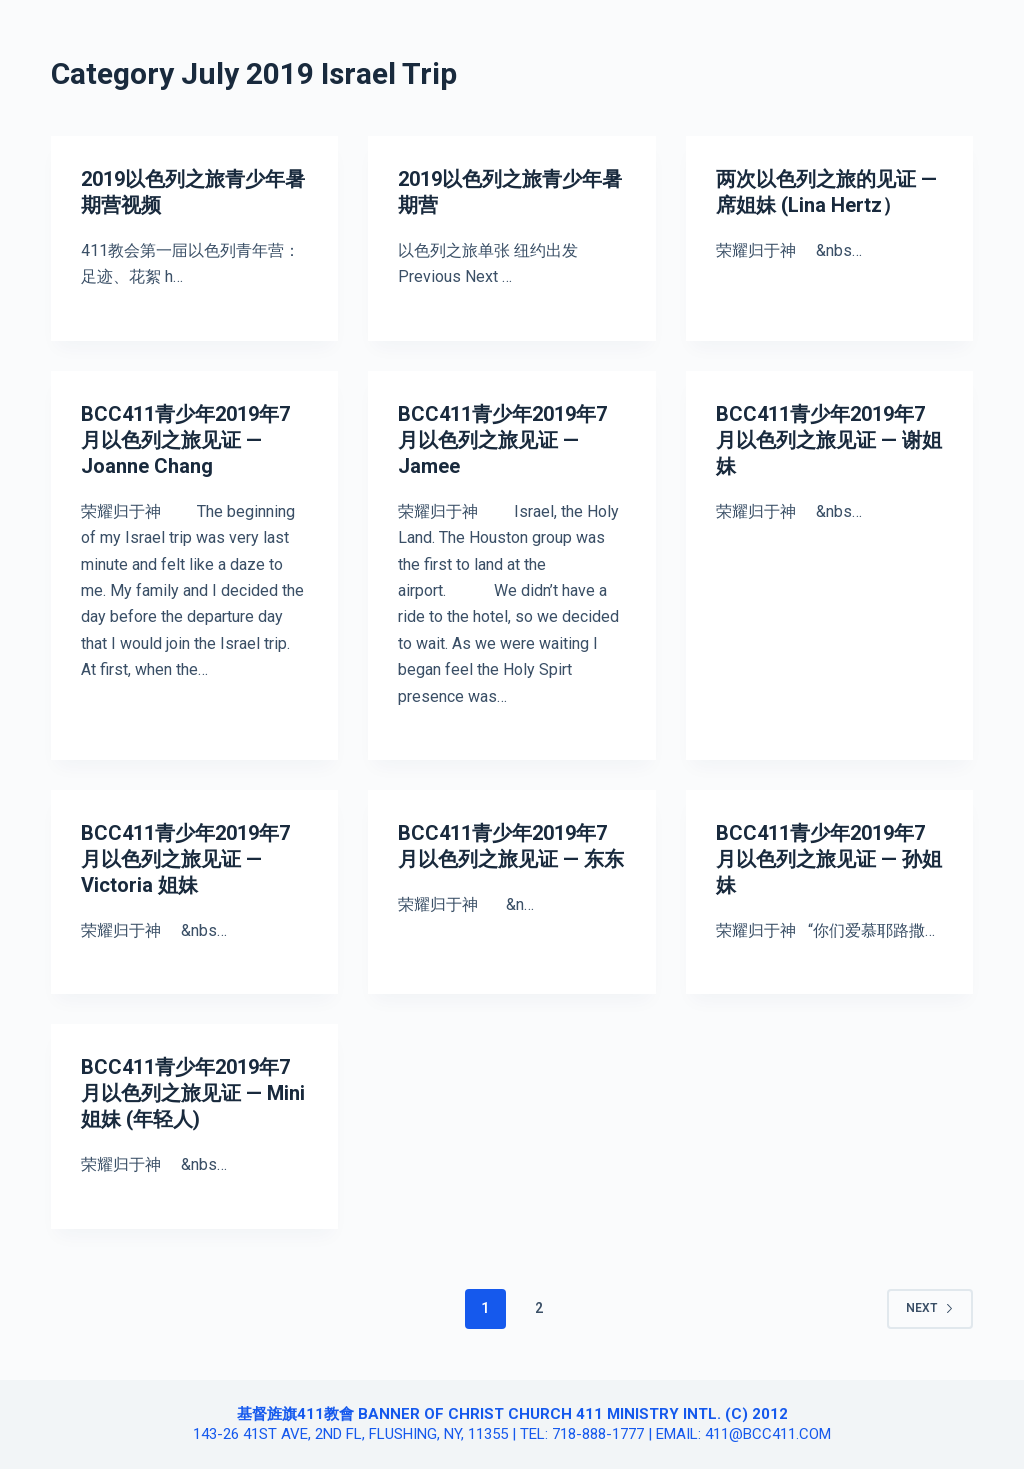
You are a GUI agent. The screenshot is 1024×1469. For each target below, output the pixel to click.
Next (930, 1308)
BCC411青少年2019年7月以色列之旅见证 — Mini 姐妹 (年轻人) (193, 1093)
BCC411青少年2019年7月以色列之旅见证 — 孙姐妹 (829, 859)
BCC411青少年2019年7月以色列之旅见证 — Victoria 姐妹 (185, 859)
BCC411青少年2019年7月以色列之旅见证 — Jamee (502, 440)
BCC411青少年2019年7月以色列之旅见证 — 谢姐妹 (829, 440)
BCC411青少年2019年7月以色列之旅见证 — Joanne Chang (185, 440)
